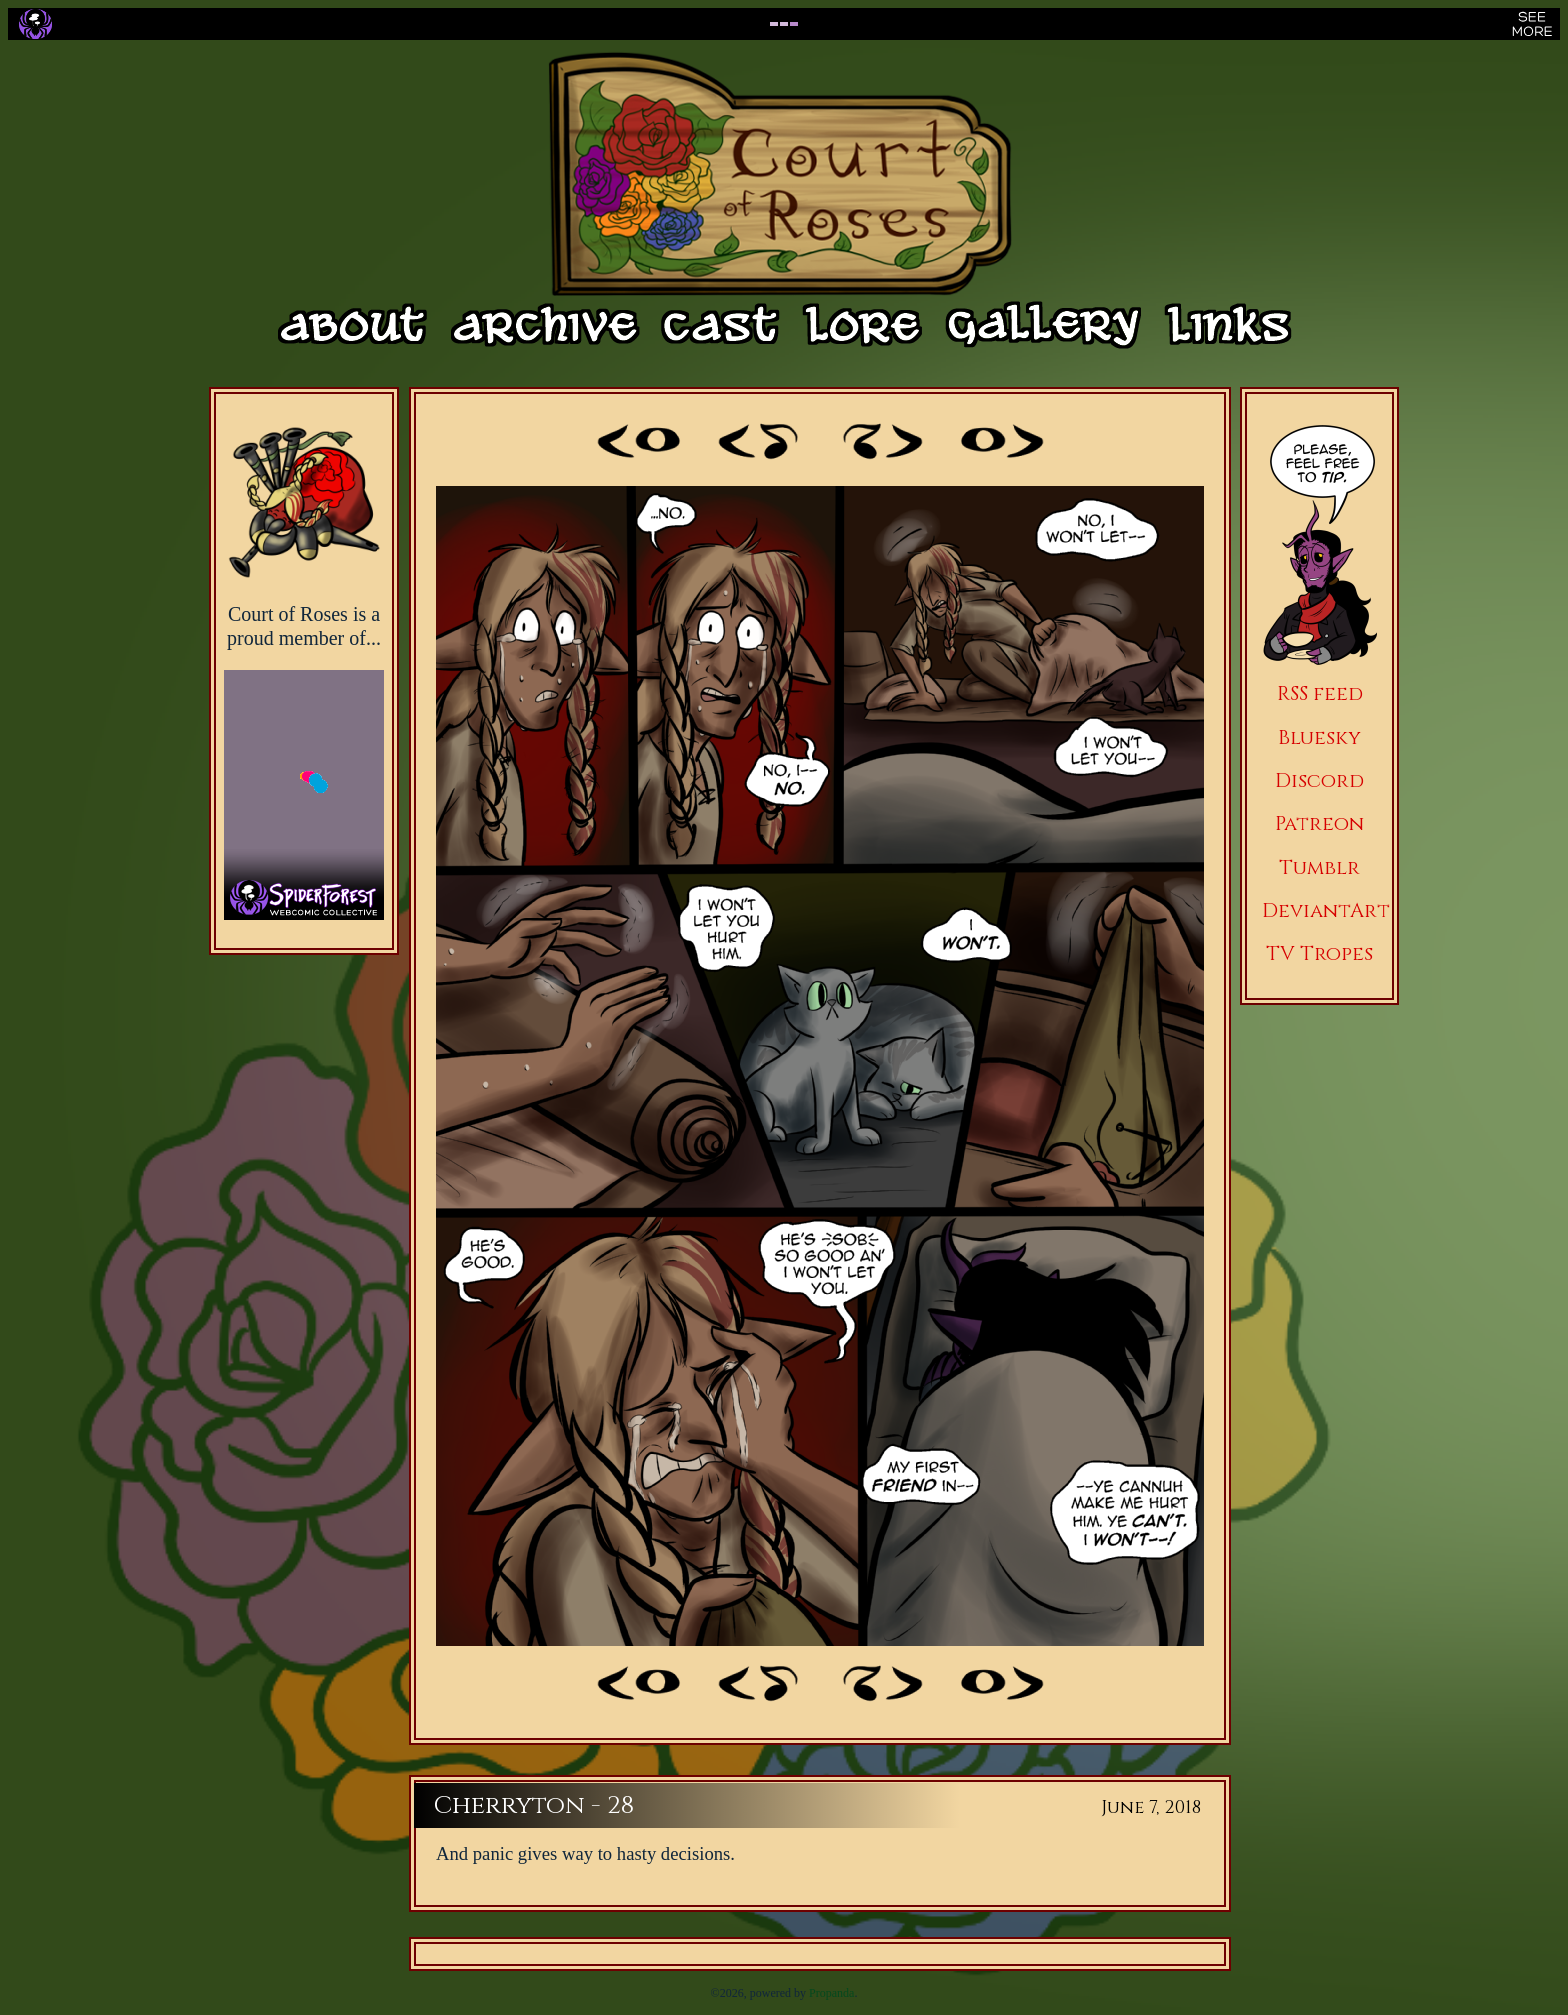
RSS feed (1320, 693)
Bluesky (1319, 737)
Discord (1319, 780)
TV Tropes (1319, 953)
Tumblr (1319, 867)
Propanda (831, 1993)
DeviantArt (1326, 910)
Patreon (1319, 823)
